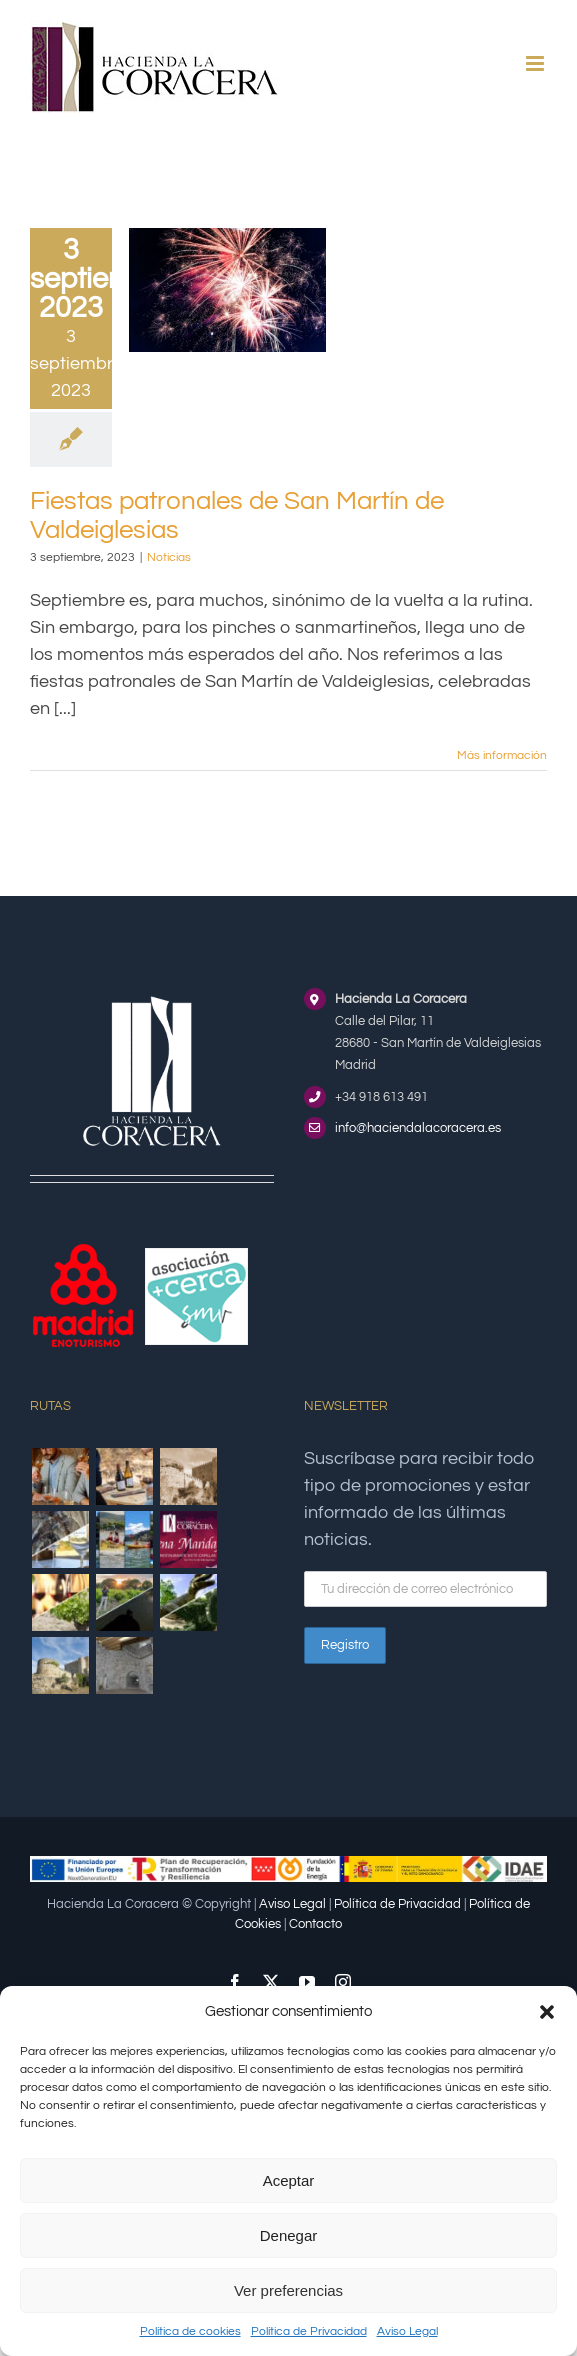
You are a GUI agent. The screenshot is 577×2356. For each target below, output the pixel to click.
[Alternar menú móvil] (536, 63)
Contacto (315, 1924)
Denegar (289, 2235)
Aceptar (289, 2180)
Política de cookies (190, 2331)
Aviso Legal (407, 2331)
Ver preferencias (288, 2290)
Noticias (169, 557)
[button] (547, 2012)
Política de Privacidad (309, 2331)
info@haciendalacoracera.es (418, 1128)
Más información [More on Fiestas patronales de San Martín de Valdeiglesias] (502, 755)
